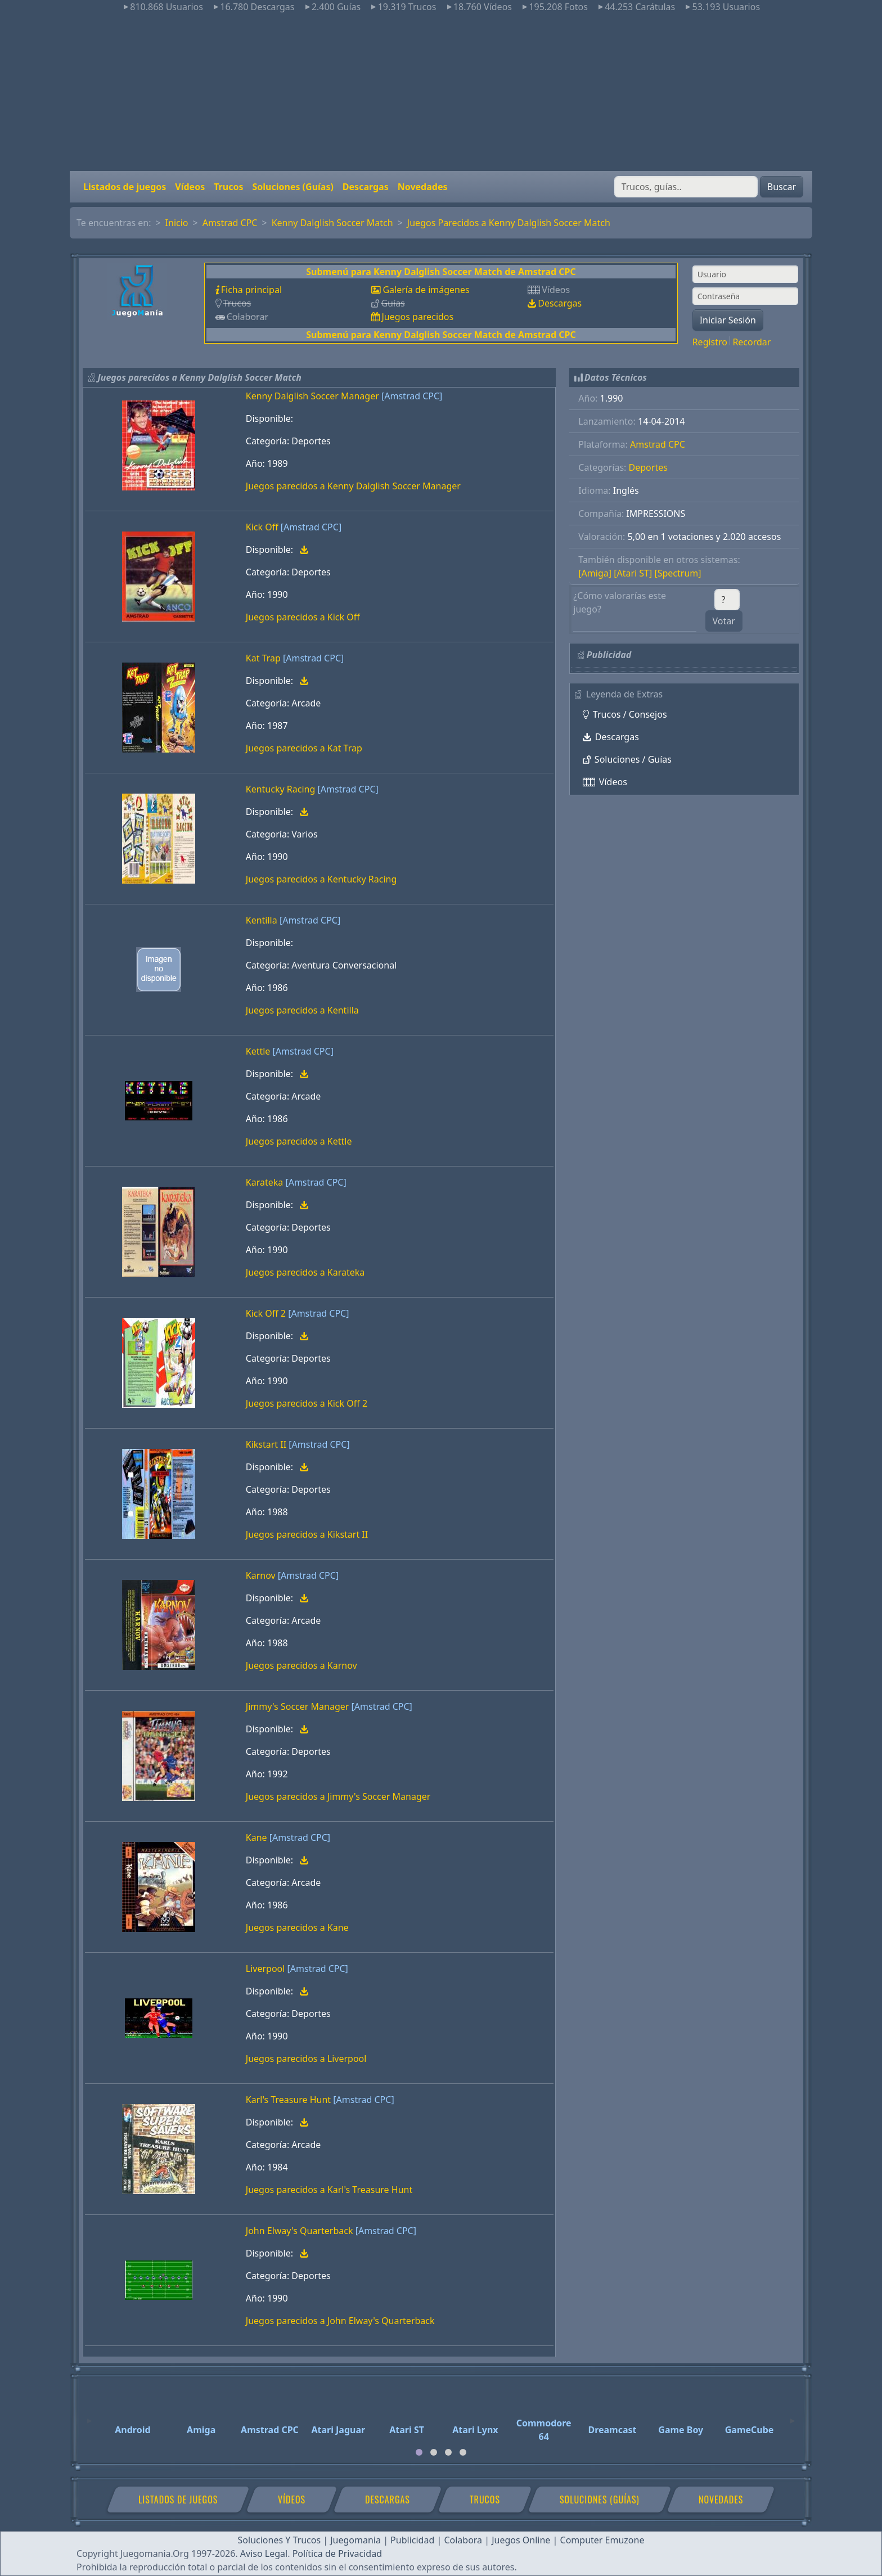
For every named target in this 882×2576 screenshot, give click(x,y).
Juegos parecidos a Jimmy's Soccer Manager (338, 1796)
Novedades (423, 187)
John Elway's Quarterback (299, 2230)
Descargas (366, 187)
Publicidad (412, 2540)
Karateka (264, 1182)
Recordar (751, 342)
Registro (709, 342)
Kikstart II (266, 1444)
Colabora (463, 2540)
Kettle (258, 1051)
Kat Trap (263, 658)
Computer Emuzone (602, 2540)
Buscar (781, 187)
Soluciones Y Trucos (279, 2540)
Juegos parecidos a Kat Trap (304, 748)
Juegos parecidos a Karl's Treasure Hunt (329, 2189)
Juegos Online (521, 2540)
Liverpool (265, 1968)
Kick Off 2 (266, 1313)
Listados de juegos (124, 187)
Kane (256, 1837)
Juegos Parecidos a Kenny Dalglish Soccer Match (508, 223)
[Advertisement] (441, 92)
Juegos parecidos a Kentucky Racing (321, 879)
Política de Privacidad (337, 2553)
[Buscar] (686, 186)
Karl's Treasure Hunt (288, 2099)
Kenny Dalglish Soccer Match (332, 223)
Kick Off (262, 527)
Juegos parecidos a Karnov (301, 1665)
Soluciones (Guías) (292, 187)
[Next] (792, 2415)
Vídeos (190, 187)
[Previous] (89, 2415)
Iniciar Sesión (728, 320)
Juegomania (355, 2540)
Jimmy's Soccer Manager (297, 1706)
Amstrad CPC (230, 223)
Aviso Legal (263, 2553)
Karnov (261, 1575)
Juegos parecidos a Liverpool (306, 2058)
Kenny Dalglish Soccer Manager (312, 396)
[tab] (419, 2452)
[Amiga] (594, 573)
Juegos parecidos (417, 316)
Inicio (176, 223)
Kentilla (261, 920)
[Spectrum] (677, 573)
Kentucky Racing (281, 789)
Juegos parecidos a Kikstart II (307, 1534)
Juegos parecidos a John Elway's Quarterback (340, 2320)
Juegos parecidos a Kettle (299, 1141)
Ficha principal (251, 289)
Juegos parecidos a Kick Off (303, 617)
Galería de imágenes (425, 289)
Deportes (648, 467)
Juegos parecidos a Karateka (305, 1272)
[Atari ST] (633, 573)
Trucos (228, 187)
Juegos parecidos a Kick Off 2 (306, 1403)
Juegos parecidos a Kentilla (302, 1010)
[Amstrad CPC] (411, 396)
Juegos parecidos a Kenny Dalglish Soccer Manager (353, 486)
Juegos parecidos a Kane (297, 1927)
